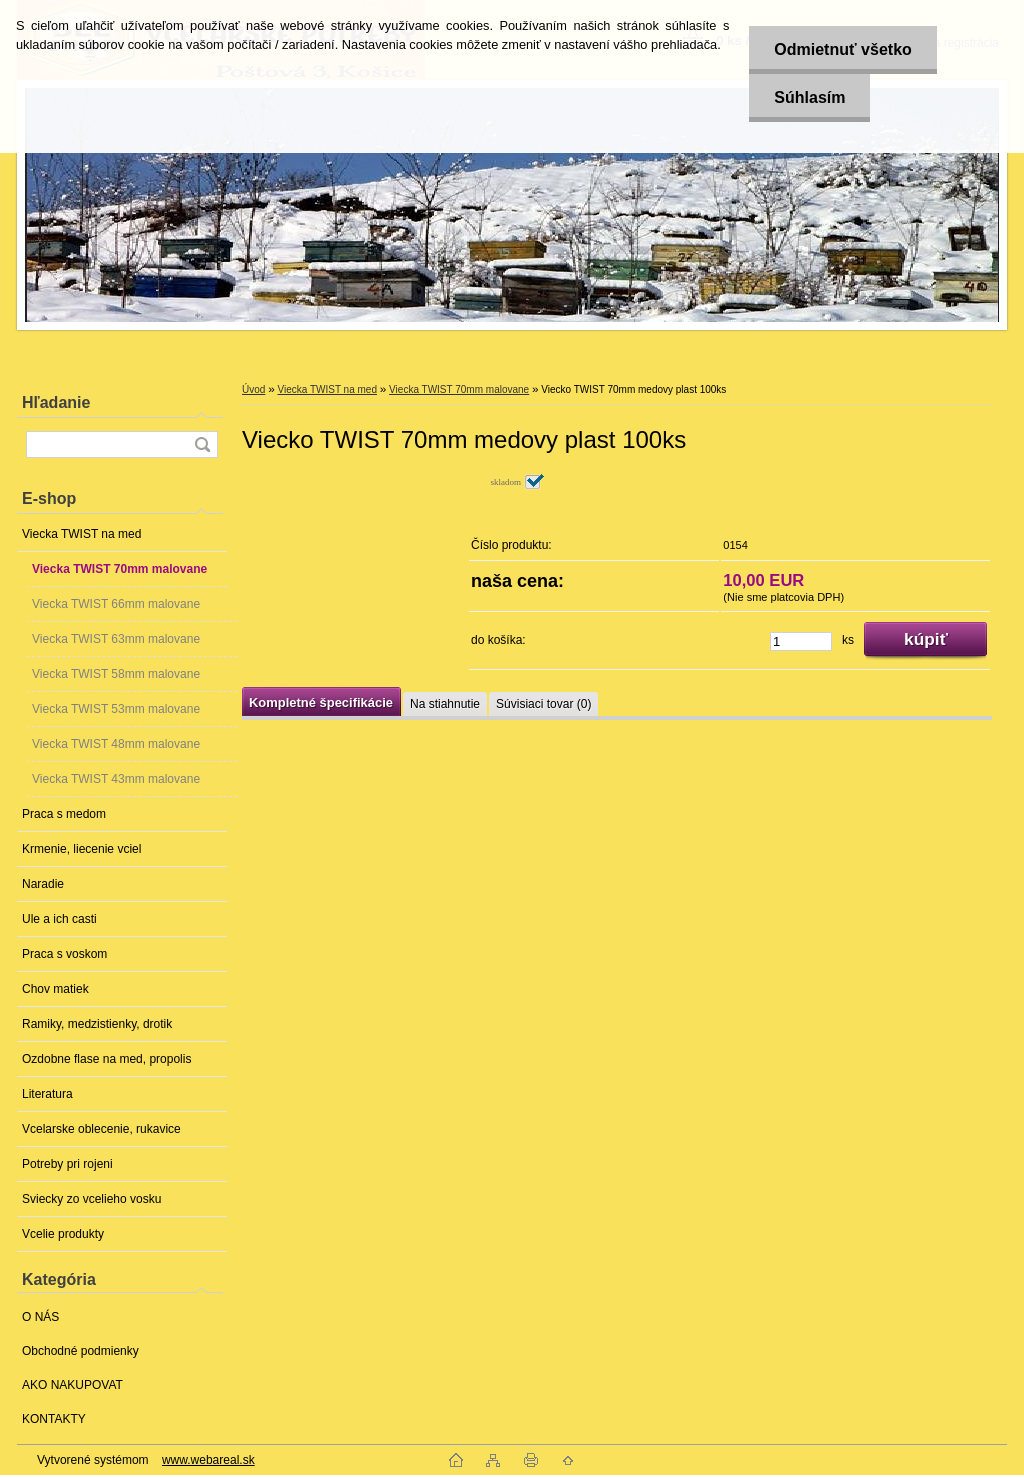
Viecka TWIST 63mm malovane (116, 639)
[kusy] (801, 641)
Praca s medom (64, 814)
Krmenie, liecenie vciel (81, 849)
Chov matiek (55, 989)
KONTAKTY (54, 1419)
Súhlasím (809, 97)
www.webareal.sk (208, 1460)
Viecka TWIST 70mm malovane (119, 569)
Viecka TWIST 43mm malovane (116, 779)
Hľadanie (56, 402)
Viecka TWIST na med (81, 534)
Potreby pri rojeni (67, 1164)
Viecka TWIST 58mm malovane (116, 674)
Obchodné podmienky (80, 1351)
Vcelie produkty (63, 1234)
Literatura (47, 1094)
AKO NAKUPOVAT (72, 1385)
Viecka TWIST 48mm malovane (116, 744)
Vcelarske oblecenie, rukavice (101, 1129)
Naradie (43, 884)
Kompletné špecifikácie (321, 702)
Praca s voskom (64, 954)
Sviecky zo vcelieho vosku (91, 1199)
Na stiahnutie (445, 704)
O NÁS (40, 1317)
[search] (202, 444)
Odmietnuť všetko (842, 49)
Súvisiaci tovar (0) (543, 704)
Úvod (253, 389)
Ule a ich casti (59, 919)
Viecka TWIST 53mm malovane (116, 709)
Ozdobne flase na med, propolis (106, 1059)
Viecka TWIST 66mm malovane (116, 604)
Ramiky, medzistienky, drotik (97, 1024)
